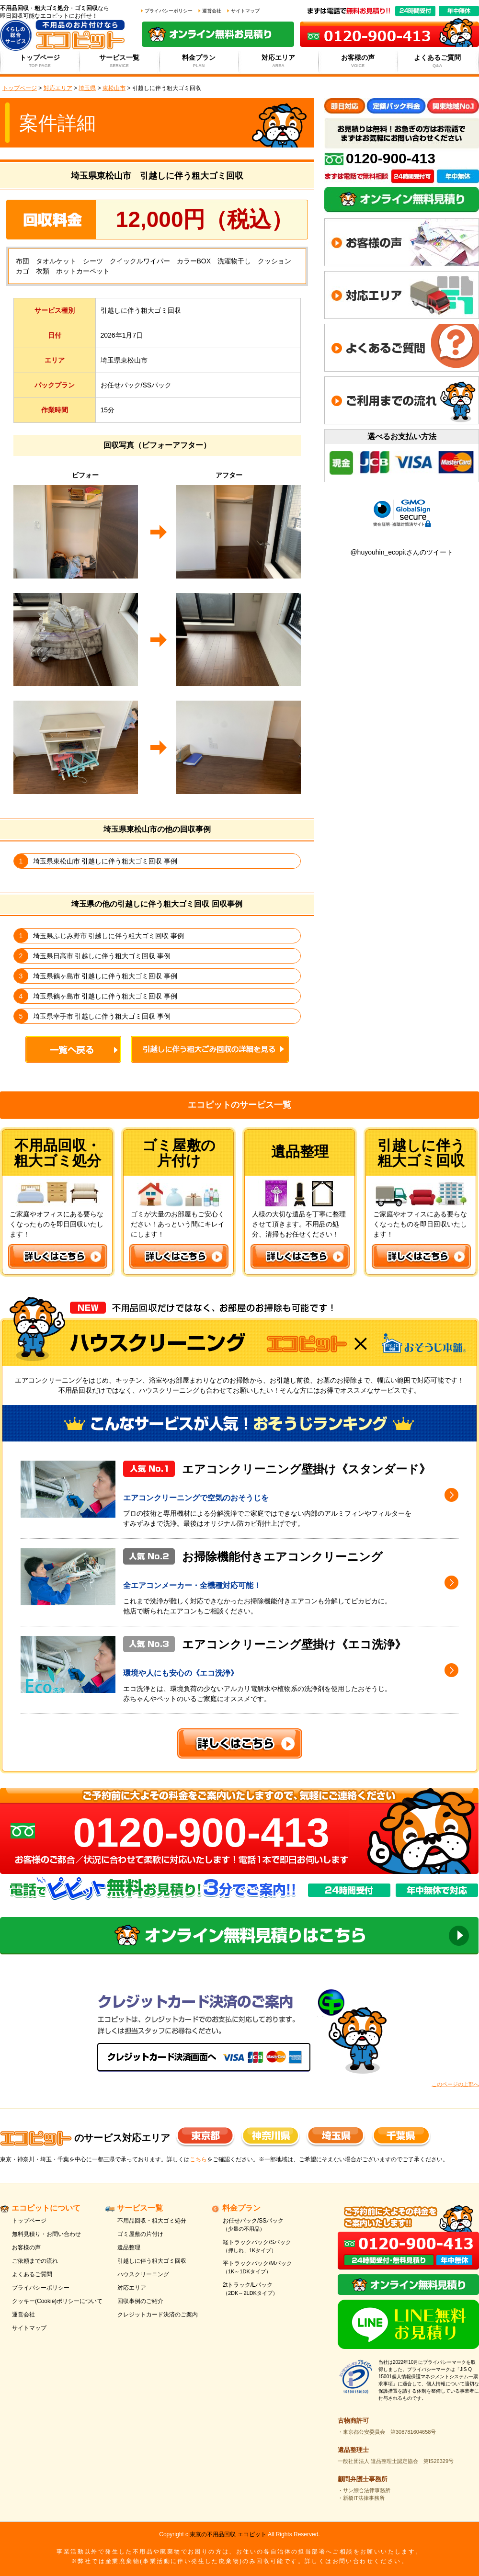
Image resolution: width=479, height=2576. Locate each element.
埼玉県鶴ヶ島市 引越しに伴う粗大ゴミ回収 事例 (105, 976)
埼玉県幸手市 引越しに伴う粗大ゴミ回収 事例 (102, 1016)
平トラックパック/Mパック (269, 2268)
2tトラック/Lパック (269, 2289)
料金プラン (199, 61)
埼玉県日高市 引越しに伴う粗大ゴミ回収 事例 (102, 956)
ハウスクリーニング (143, 2274)
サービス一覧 (119, 61)
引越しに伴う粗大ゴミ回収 (151, 2261)
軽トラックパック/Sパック (269, 2247)
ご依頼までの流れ (35, 2261)
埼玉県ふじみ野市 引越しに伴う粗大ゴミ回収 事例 (108, 936)
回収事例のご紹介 (140, 2301)
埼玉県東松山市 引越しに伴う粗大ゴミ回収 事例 (105, 861)
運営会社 (211, 10)
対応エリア (278, 61)
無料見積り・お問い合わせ (46, 2234)
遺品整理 (128, 2247)
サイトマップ (245, 10)
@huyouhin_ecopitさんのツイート (401, 552)
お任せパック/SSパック (269, 2225)
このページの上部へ (455, 2084)
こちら (198, 2159)
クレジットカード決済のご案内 (157, 2314)
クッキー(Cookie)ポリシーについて (57, 2301)
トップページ (40, 61)
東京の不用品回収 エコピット (228, 2534)
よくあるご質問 (437, 61)
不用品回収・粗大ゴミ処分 (151, 2220)
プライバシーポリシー (169, 10)
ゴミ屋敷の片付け (140, 2234)
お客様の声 (358, 61)
